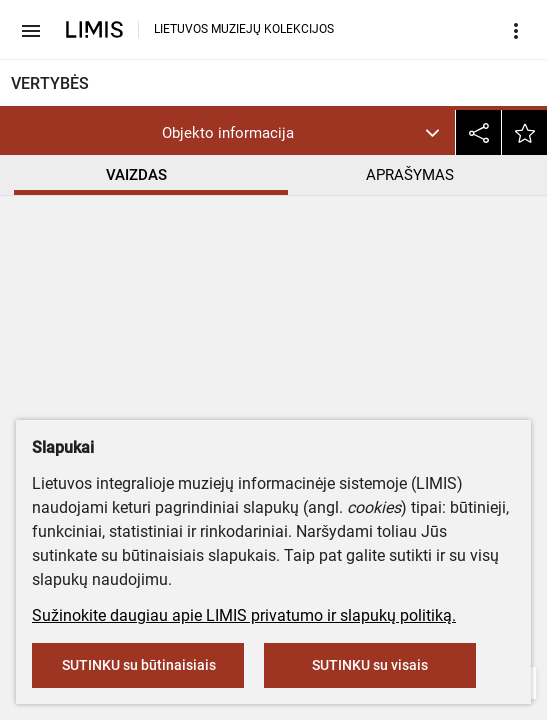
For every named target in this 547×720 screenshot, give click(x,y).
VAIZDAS (136, 175)
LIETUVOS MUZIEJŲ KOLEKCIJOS (244, 29)
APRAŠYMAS (410, 175)
